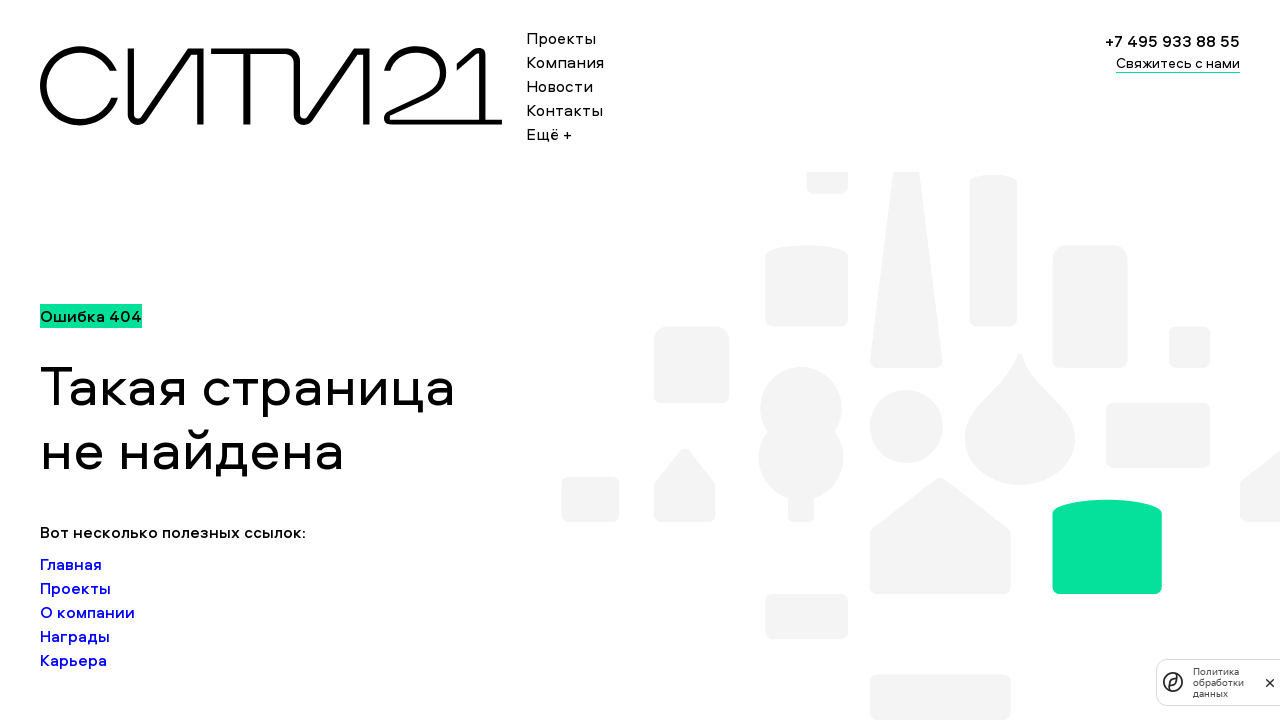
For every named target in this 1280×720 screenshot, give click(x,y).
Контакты (564, 110)
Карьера (73, 660)
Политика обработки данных (1218, 682)
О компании (87, 612)
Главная (71, 564)
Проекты (561, 38)
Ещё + (549, 134)
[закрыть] (1270, 682)
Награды (75, 636)
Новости (559, 86)
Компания (565, 62)
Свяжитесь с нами (1178, 62)
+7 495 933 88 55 (1172, 41)
